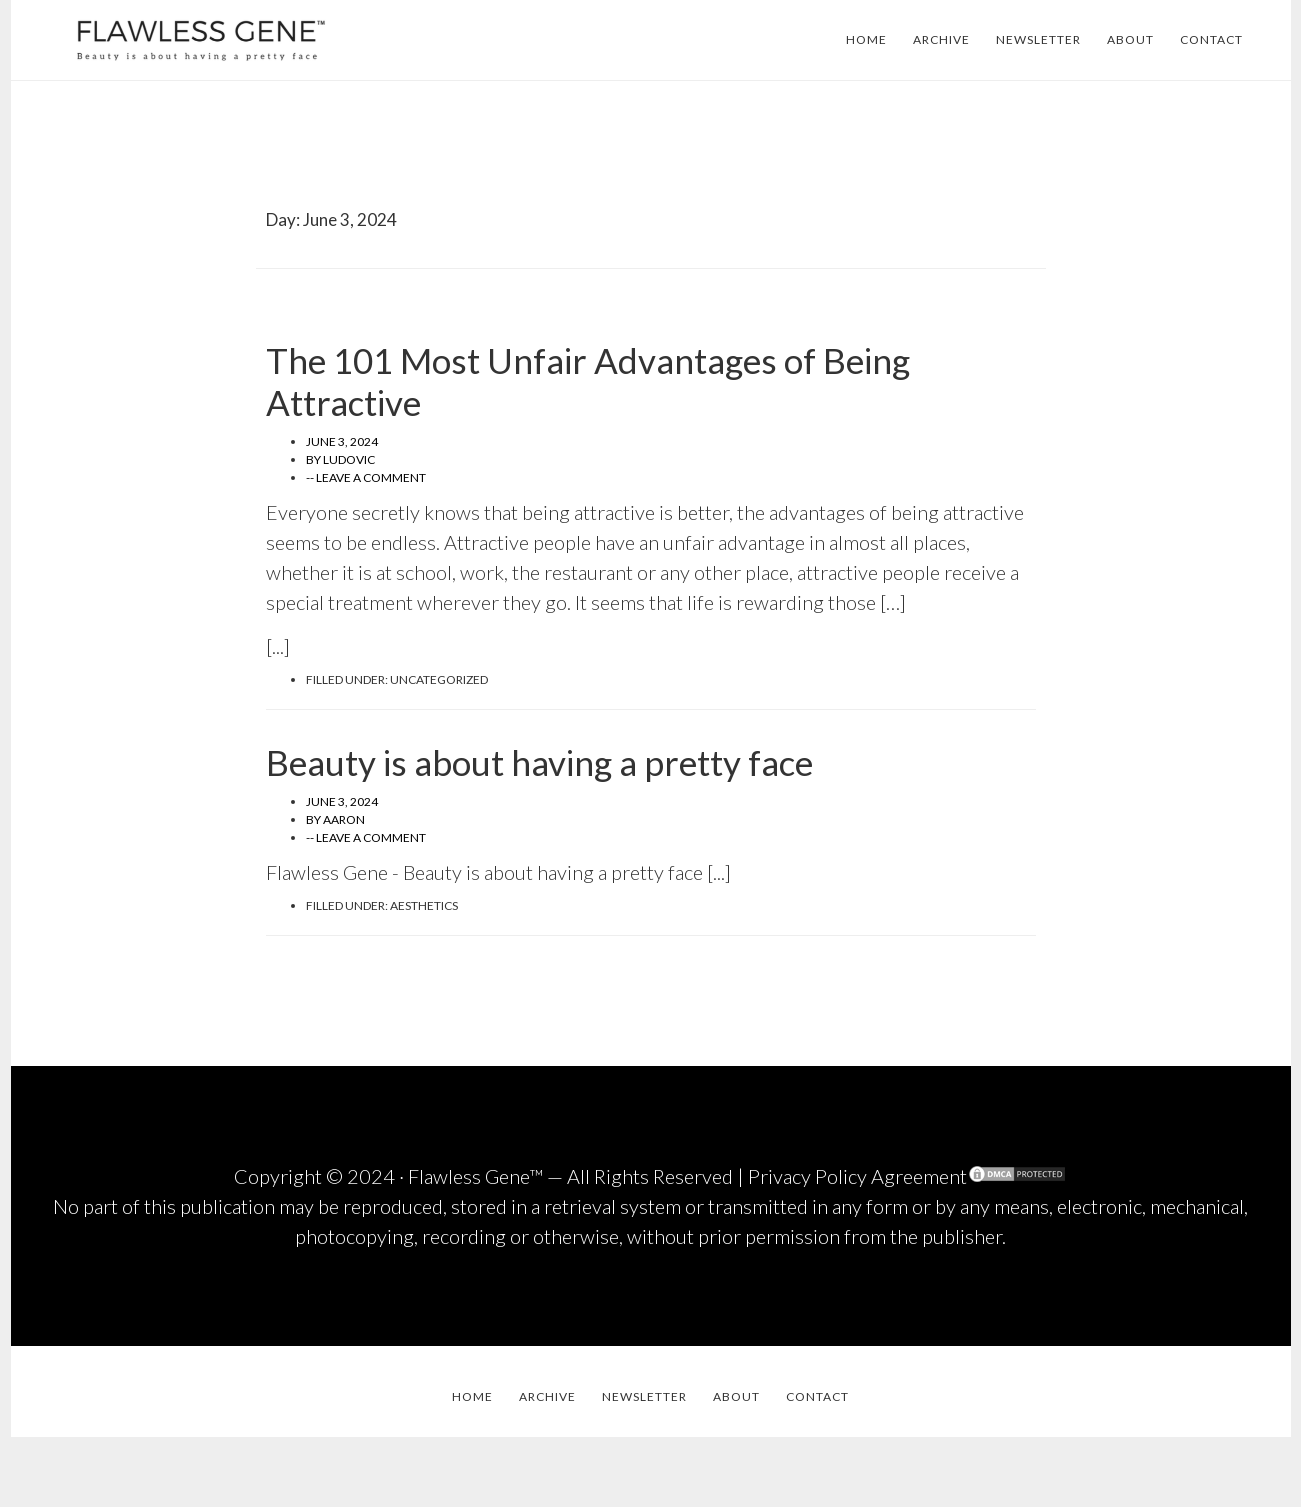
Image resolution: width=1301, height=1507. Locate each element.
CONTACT (1211, 39)
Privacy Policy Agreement (857, 1176)
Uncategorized (439, 679)
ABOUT (1130, 39)
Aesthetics (424, 905)
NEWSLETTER (1038, 39)
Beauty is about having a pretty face (539, 762)
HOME (866, 39)
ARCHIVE (941, 39)
